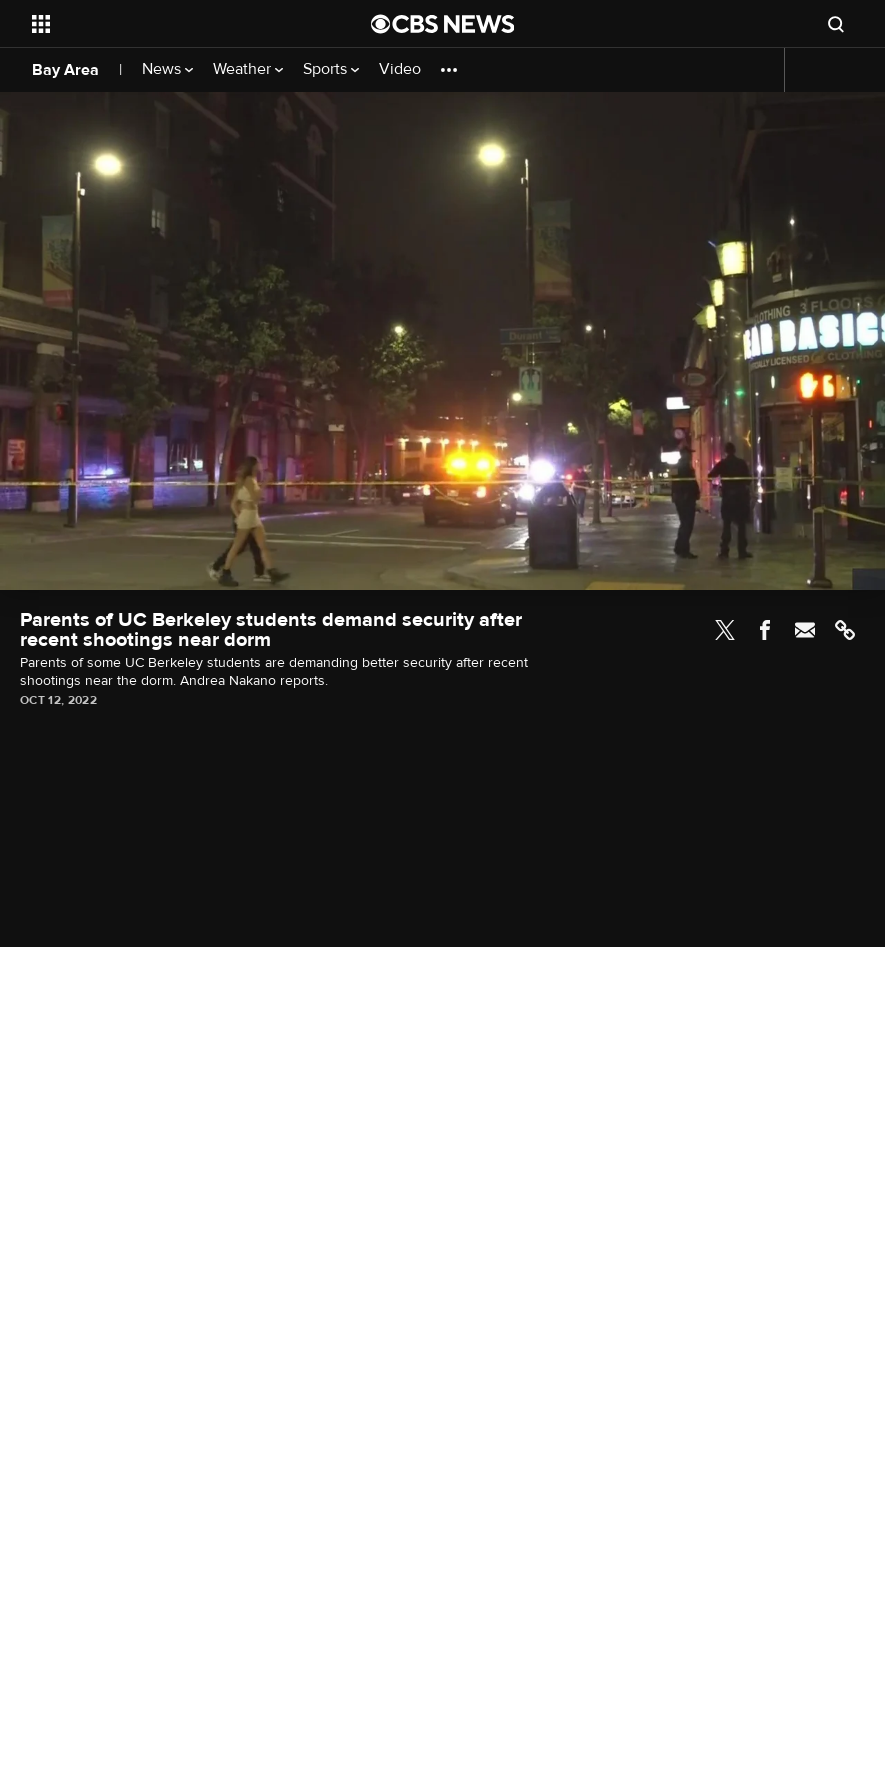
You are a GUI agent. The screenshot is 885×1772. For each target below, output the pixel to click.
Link (845, 630)
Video (400, 69)
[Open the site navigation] (169, 24)
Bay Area (65, 70)
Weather (248, 69)
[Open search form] (836, 24)
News (167, 69)
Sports (331, 69)
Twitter (725, 630)
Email (805, 630)
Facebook (765, 630)
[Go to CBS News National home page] (443, 24)
